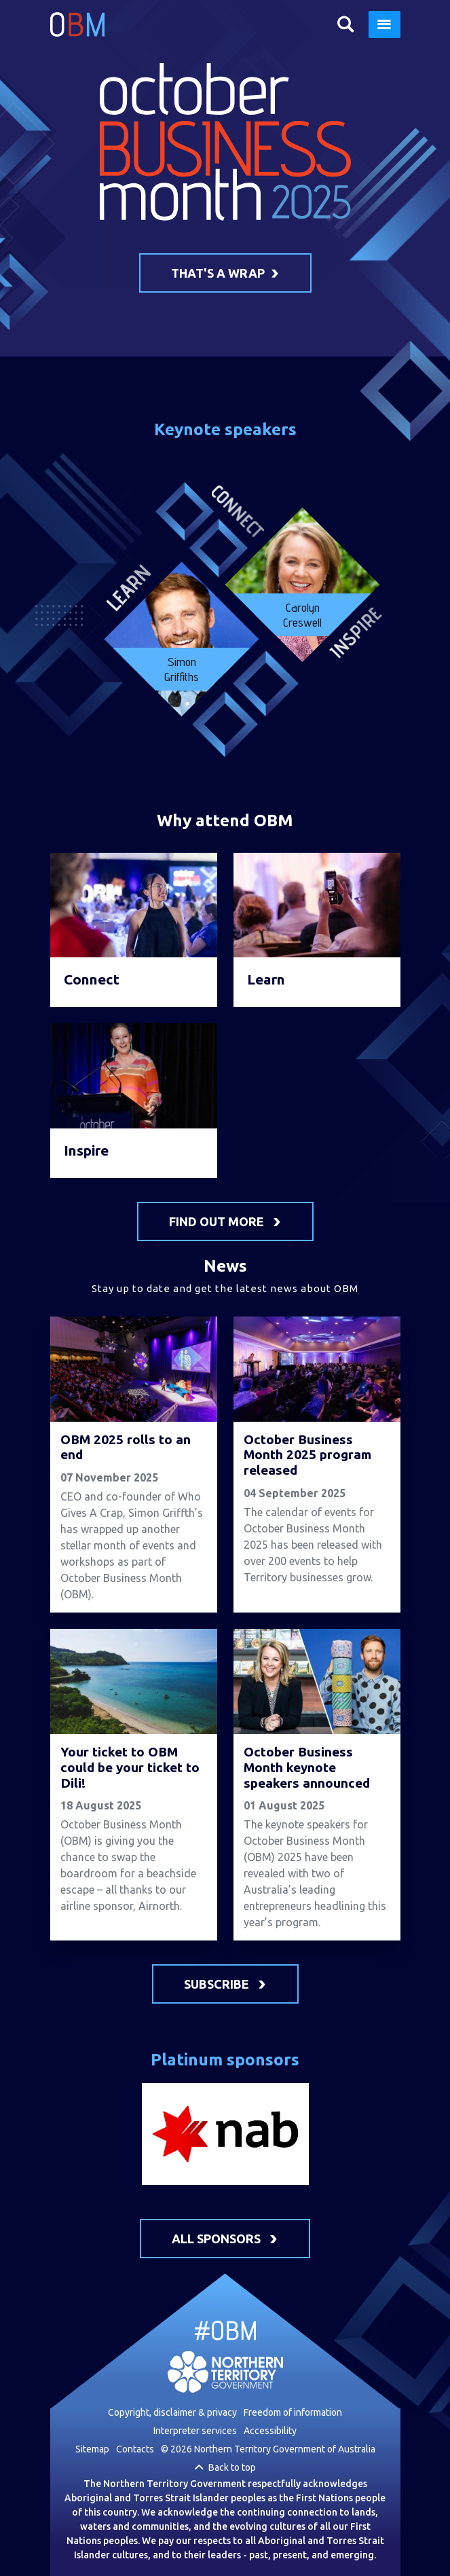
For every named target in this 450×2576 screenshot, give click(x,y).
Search (346, 24)
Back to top (232, 2467)
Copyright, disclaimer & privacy (172, 2412)
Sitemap (92, 2449)
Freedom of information (293, 2412)
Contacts (135, 2449)
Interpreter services (195, 2430)
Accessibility (270, 2430)
